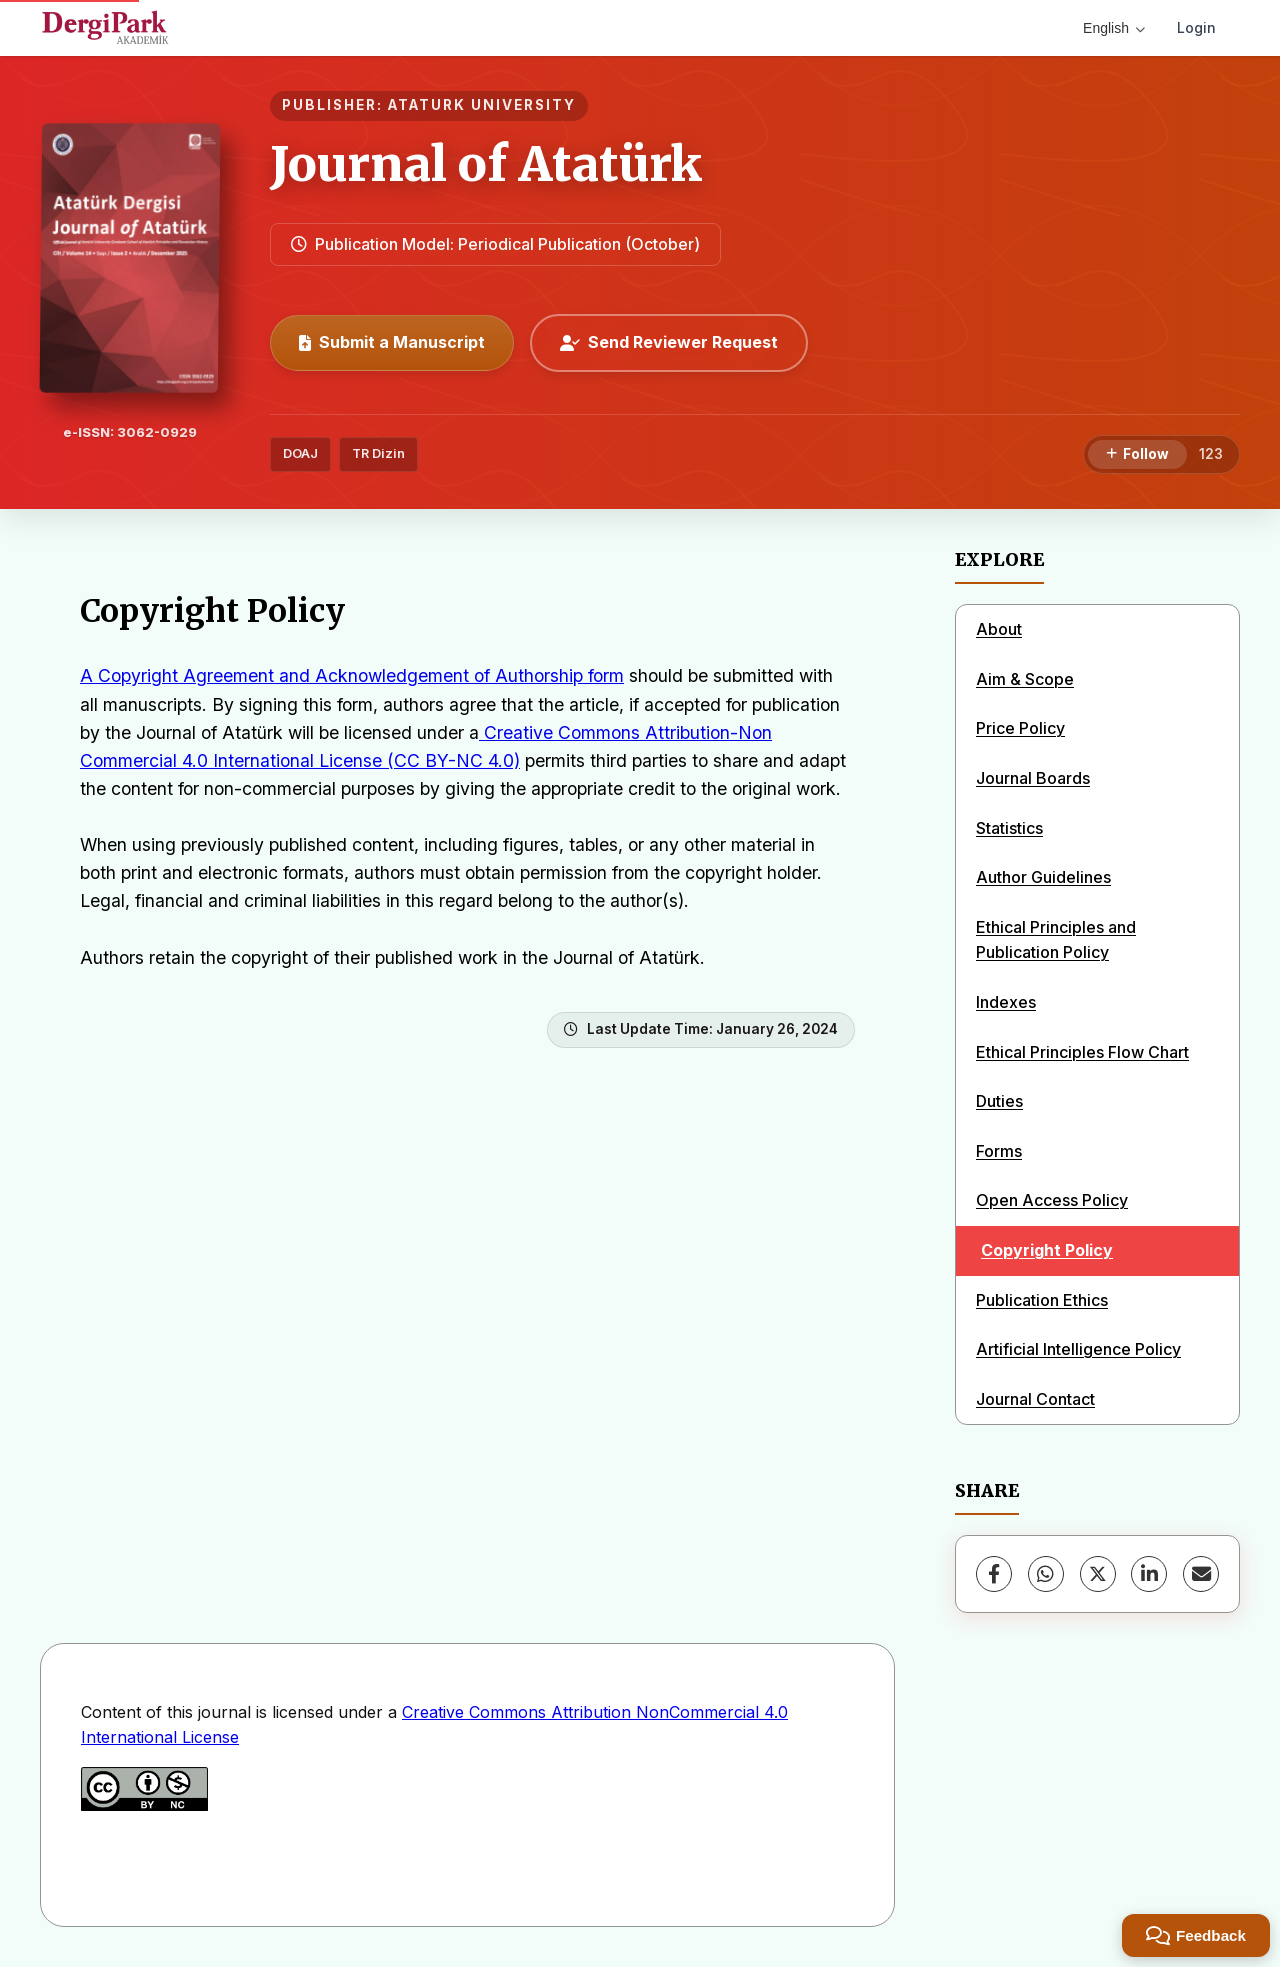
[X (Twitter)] (1098, 1574)
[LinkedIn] (1149, 1574)
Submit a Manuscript (392, 342)
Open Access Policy (1052, 1200)
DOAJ (300, 453)
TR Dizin (378, 453)
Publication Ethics (1042, 1300)
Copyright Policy (1047, 1250)
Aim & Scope (1025, 679)
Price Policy (1020, 728)
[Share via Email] (1201, 1574)
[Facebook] (994, 1574)
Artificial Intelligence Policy (1078, 1349)
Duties (999, 1101)
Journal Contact (1035, 1399)
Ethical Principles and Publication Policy (1056, 940)
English (1114, 28)
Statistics (1009, 828)
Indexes (1006, 1002)
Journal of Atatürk (486, 164)
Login (1196, 27)
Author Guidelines (1043, 877)
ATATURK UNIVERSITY (482, 105)
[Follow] (1137, 455)
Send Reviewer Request (669, 342)
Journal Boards (1033, 778)
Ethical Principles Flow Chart (1082, 1052)
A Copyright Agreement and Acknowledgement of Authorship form (352, 675)
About (999, 629)
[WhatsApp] (1046, 1574)
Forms (999, 1151)
